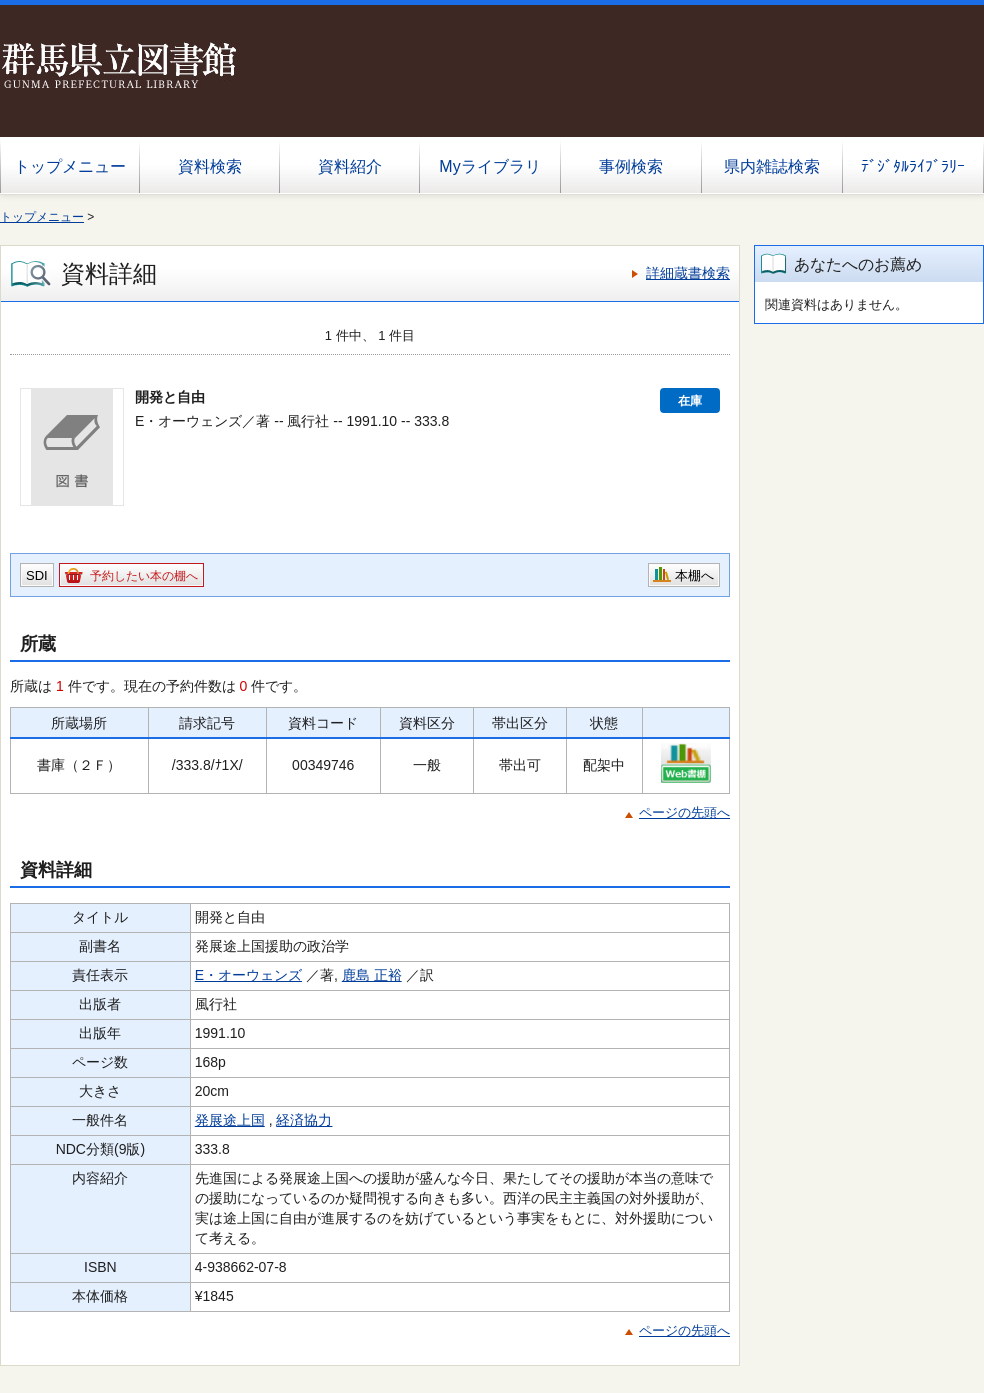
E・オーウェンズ (248, 975)
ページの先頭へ (684, 812)
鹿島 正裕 (372, 975)
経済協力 (304, 1120)
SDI (37, 575)
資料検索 (210, 166)
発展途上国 (230, 1120)
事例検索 (631, 166)
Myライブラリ (489, 166)
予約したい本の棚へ (144, 576)
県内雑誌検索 (772, 166)
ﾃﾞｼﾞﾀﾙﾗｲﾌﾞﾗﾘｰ (913, 166)
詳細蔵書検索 (688, 273)
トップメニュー (70, 166)
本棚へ (694, 575)
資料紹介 (350, 166)
